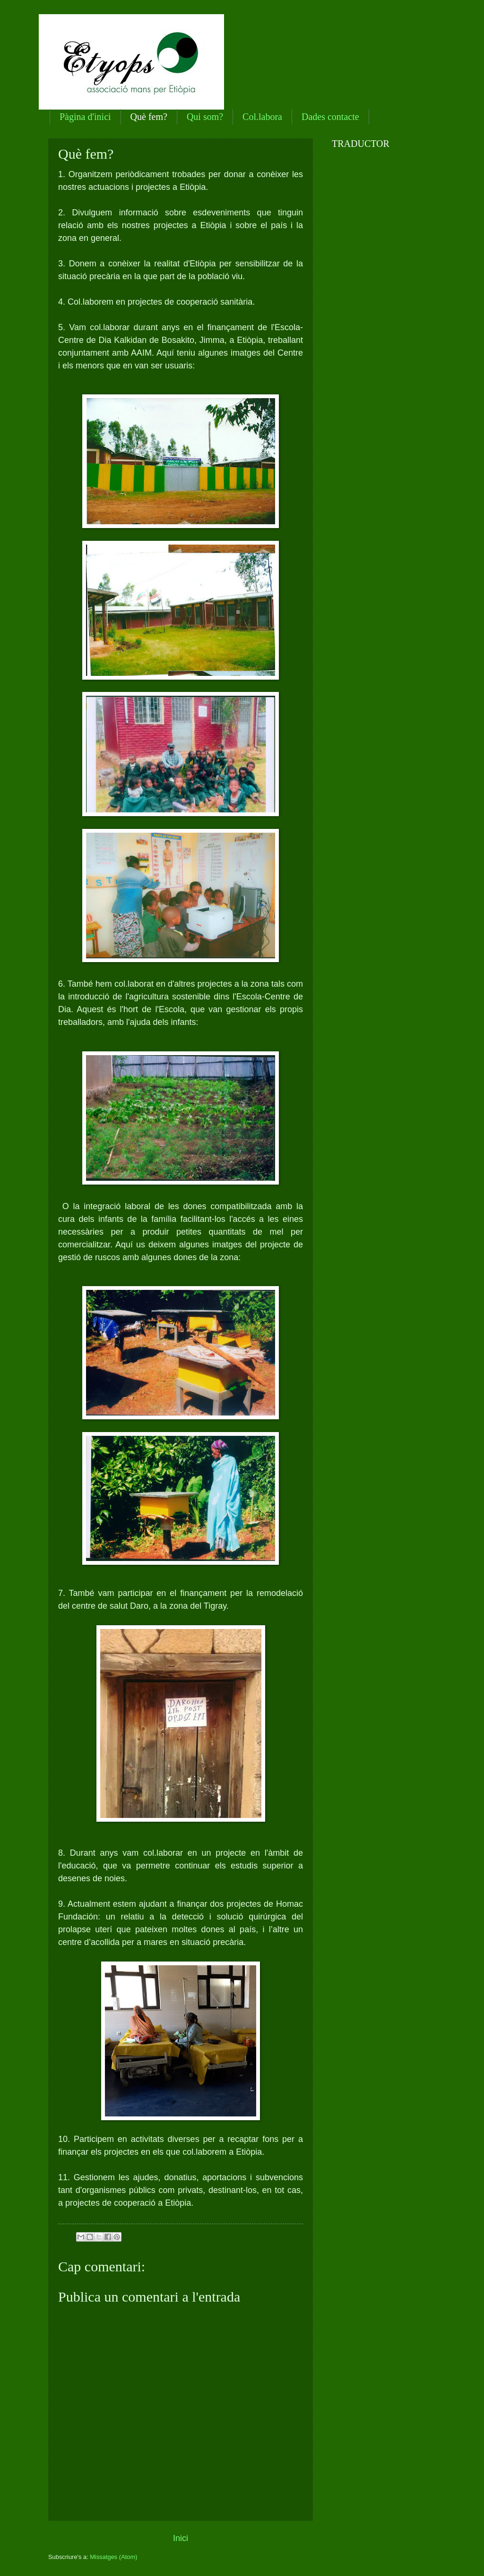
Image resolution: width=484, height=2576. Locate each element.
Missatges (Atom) (113, 2556)
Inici (180, 2538)
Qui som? (205, 116)
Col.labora (262, 116)
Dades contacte (330, 116)
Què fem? (148, 116)
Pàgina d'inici (85, 116)
